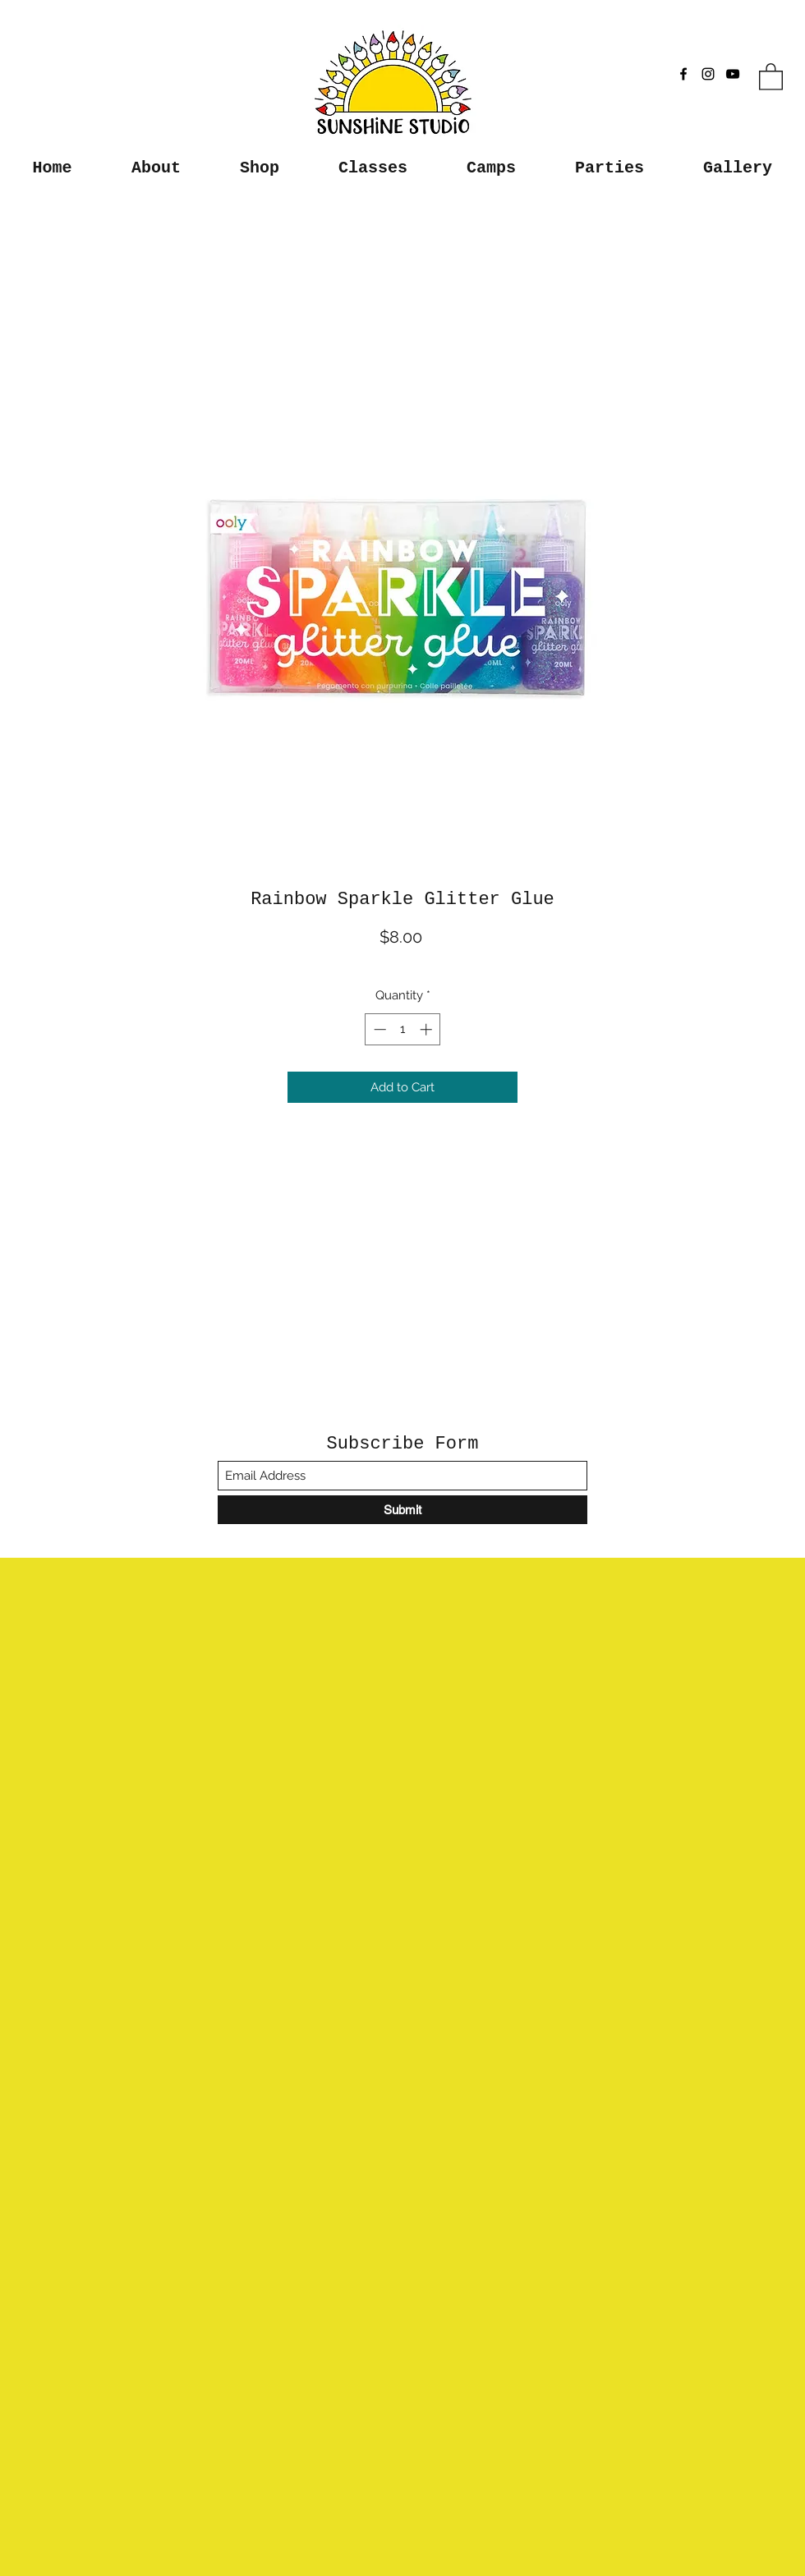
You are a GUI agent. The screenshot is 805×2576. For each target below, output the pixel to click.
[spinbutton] (402, 1029)
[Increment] (427, 1029)
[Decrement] (378, 1029)
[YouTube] (732, 74)
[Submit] (402, 1509)
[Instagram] (708, 74)
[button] (771, 76)
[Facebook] (683, 74)
